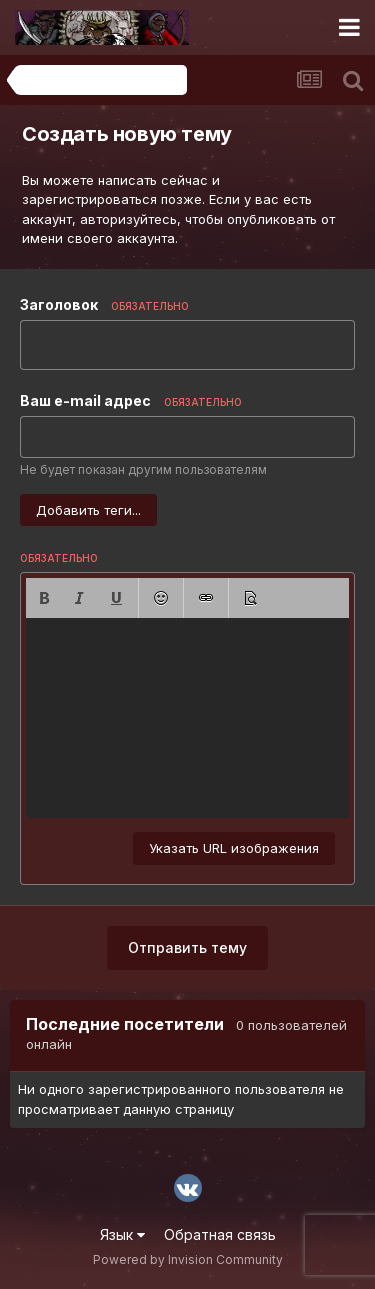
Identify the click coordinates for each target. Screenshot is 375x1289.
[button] (44, 598)
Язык (122, 1234)
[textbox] (187, 718)
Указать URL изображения (234, 848)
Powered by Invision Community (188, 1259)
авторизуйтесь (128, 219)
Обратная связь (220, 1234)
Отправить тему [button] (187, 947)
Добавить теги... (88, 510)
